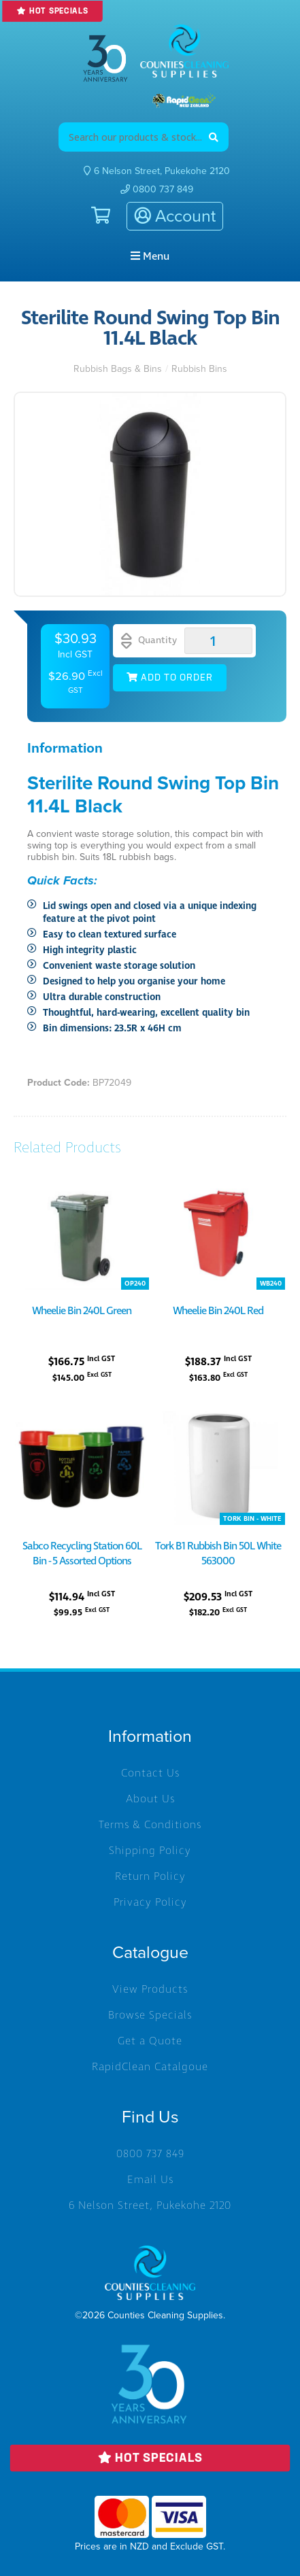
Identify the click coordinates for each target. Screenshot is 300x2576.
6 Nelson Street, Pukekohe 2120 (150, 2205)
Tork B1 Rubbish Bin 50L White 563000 (218, 1553)
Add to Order (170, 677)
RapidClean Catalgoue (150, 2066)
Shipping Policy (150, 1850)
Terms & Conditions (150, 1824)
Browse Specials (150, 2015)
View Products (150, 1989)
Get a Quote (150, 2040)
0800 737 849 (156, 189)
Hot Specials (52, 11)
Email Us (150, 2179)
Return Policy (150, 1876)
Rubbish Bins (199, 369)
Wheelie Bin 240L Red (218, 1310)
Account (175, 216)
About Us (150, 1798)
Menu (150, 256)
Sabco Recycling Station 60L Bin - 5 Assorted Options (81, 1553)
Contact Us (150, 1773)
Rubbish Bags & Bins (117, 369)
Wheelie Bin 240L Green (81, 1310)
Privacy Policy (150, 1902)
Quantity (149, 640)
